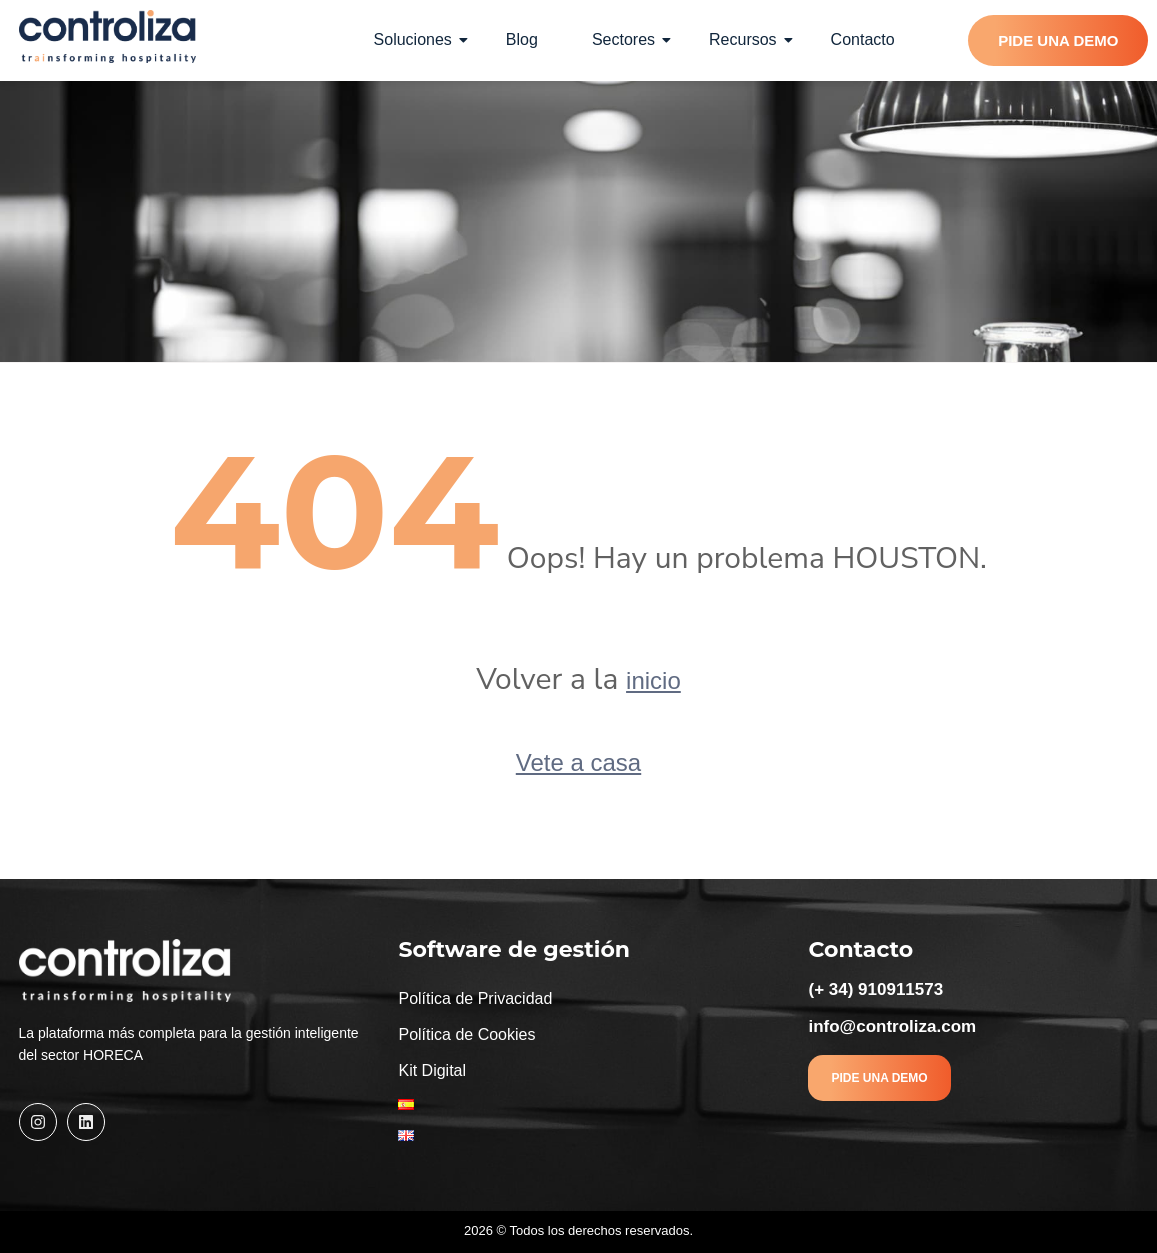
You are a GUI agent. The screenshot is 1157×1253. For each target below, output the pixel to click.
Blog (522, 39)
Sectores (631, 39)
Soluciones (421, 39)
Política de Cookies (466, 1034)
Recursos (751, 39)
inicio (653, 680)
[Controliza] (108, 36)
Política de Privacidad (475, 998)
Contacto (863, 39)
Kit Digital (432, 1070)
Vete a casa (578, 762)
